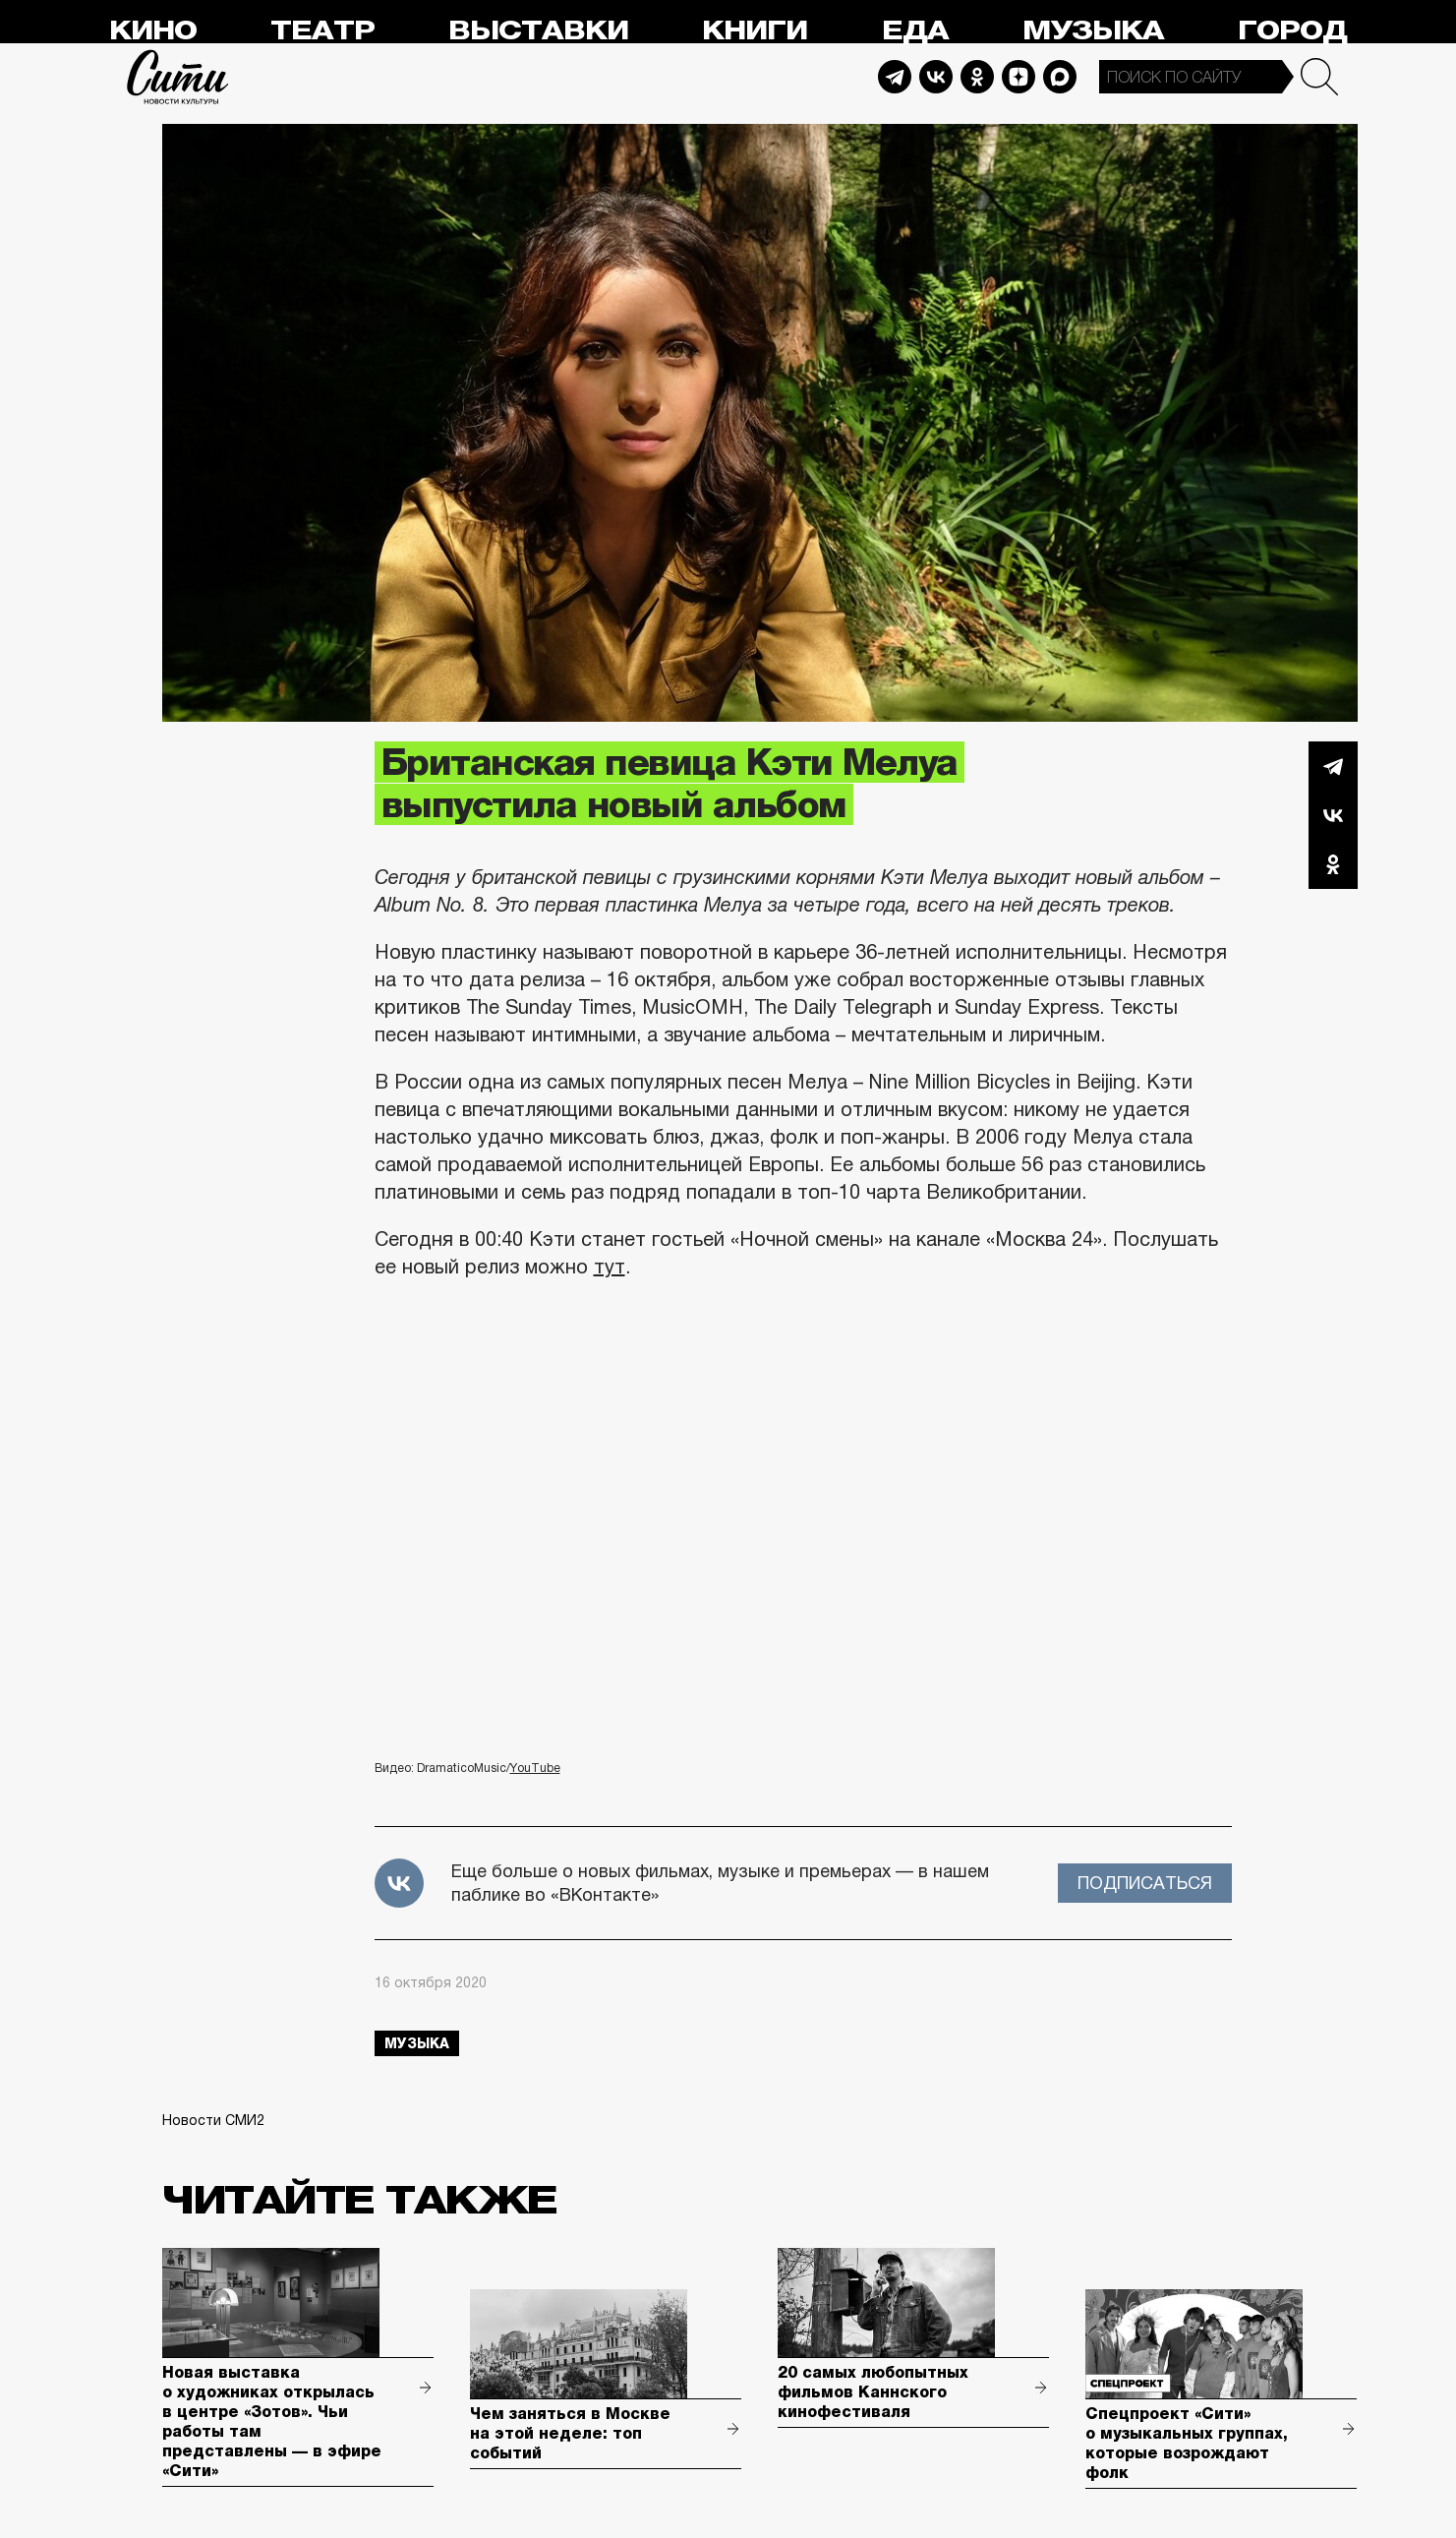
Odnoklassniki (977, 76)
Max (1060, 76)
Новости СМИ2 (213, 2120)
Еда (915, 31)
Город (1292, 31)
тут (609, 1266)
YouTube (535, 1768)
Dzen (1018, 76)
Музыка (1093, 31)
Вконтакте (1333, 815)
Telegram (894, 76)
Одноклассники (1333, 864)
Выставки (538, 31)
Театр (322, 31)
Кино (153, 31)
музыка (416, 2043)
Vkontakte (936, 76)
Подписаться (1144, 1883)
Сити (178, 76)
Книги (754, 31)
